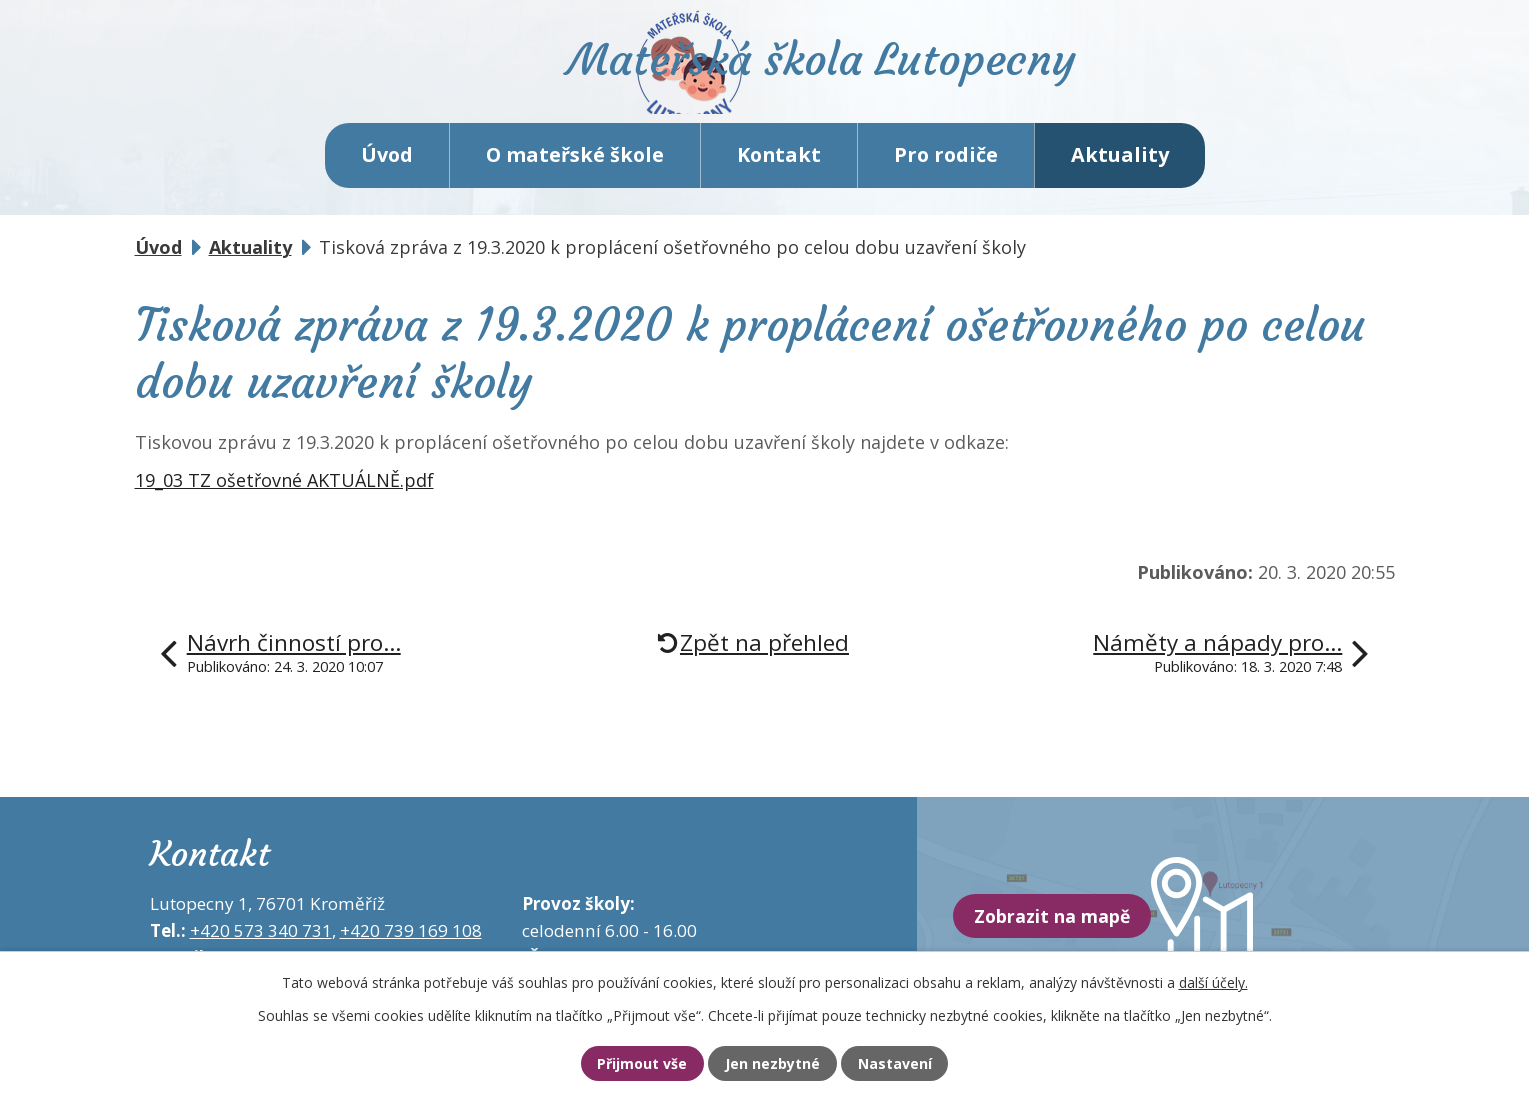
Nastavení (908, 1063)
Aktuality (1120, 169)
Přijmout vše (629, 1063)
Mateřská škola (850, 75)
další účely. (1213, 980)
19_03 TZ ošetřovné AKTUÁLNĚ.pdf (284, 495)
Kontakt (779, 169)
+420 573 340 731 (261, 945)
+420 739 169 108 (411, 945)
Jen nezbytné (773, 1063)
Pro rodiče (946, 169)
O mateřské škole (575, 169)
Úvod (387, 169)
